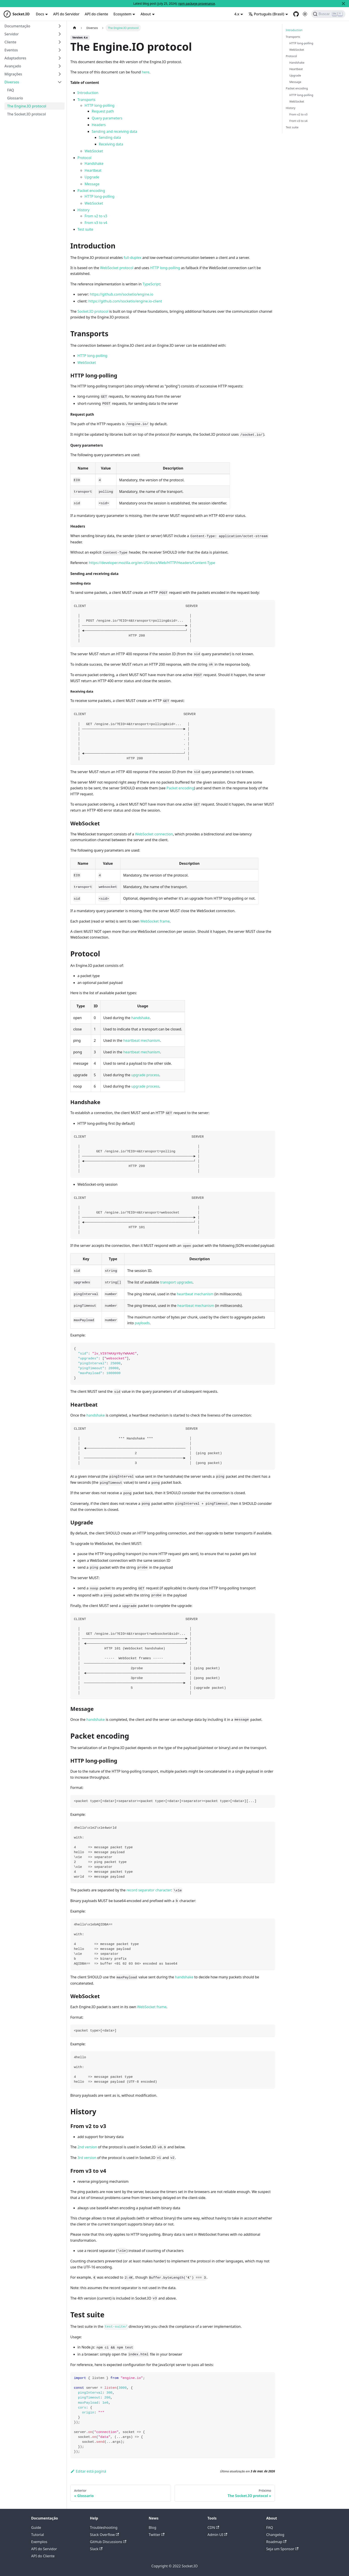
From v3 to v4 (96, 222)
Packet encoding (91, 190)
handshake (140, 1017)
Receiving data (111, 144)
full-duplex (133, 257)
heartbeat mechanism (141, 1040)
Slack (96, 2548)
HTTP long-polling (99, 105)
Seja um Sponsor (282, 2548)
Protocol (84, 157)
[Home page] (74, 27)
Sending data (110, 137)
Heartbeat (93, 170)
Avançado (12, 66)
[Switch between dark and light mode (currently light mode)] (304, 14)
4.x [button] (236, 14)
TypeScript (151, 284)
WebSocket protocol (116, 267)
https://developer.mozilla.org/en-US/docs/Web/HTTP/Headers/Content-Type (152, 562)
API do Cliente (43, 2556)
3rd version (86, 2157)
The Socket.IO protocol (26, 114)
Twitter (156, 2534)
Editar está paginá (88, 2471)
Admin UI (217, 2534)
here (145, 72)
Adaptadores (15, 58)
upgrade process (145, 1074)
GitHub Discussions (108, 2541)
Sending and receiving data (114, 131)
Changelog (275, 2534)
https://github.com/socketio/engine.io (121, 294)
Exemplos (39, 2541)
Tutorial (37, 2534)
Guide (36, 2527)
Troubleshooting (104, 2527)
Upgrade (92, 177)
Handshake (94, 163)
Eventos (11, 50)
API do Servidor (66, 14)
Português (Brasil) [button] (266, 14)
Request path (103, 111)
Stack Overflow (104, 2534)
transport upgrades (176, 1282)
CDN (213, 2527)
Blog (152, 2527)
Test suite (85, 229)
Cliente (10, 42)
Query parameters (107, 118)
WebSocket (94, 151)
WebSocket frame (155, 921)
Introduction (87, 92)
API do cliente (96, 14)
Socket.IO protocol (92, 311)
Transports (86, 99)
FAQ (10, 90)
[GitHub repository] (296, 14)
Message (92, 183)
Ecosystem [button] (123, 14)
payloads (142, 1322)
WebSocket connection (154, 834)
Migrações (13, 74)
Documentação (17, 26)
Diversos (11, 82)
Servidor (11, 34)
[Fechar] (343, 3)
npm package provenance (196, 3)
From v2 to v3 (96, 216)
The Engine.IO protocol (26, 106)
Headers (99, 124)
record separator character (148, 1890)
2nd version (87, 2147)
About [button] (145, 14)
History (83, 210)
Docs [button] (40, 14)
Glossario (15, 98)
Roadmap (276, 2541)
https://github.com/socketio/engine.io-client (125, 301)
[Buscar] (328, 14)
